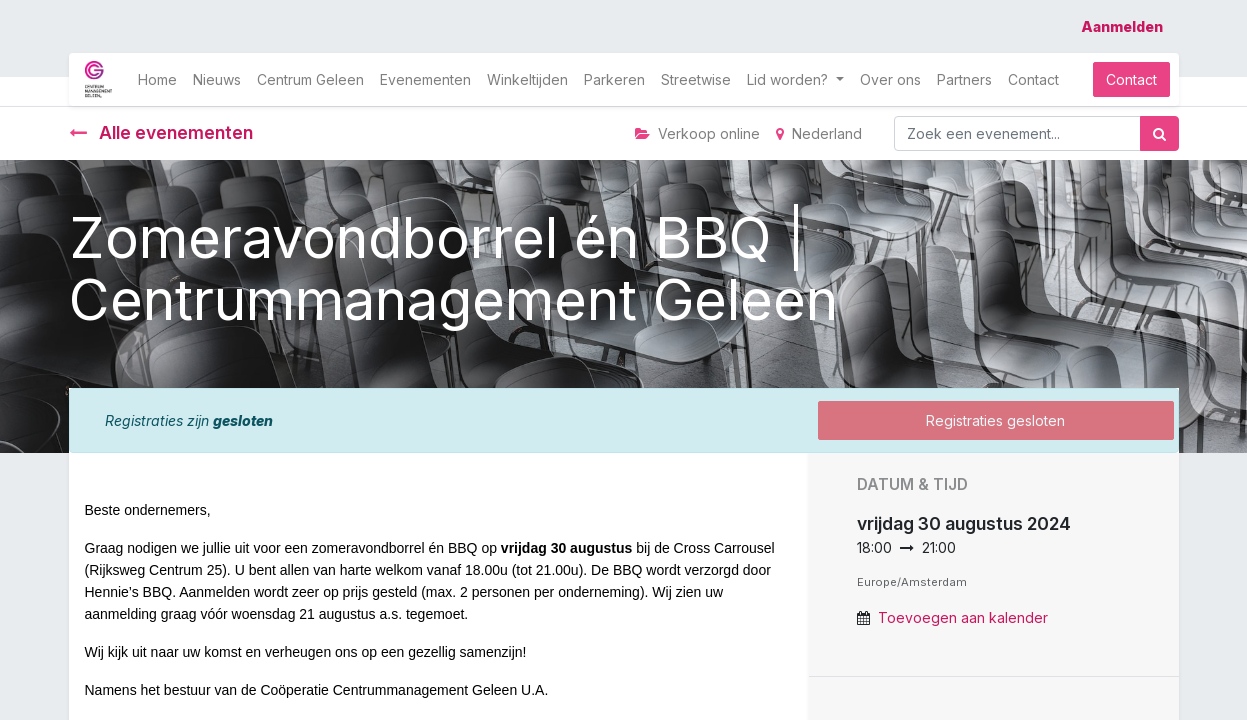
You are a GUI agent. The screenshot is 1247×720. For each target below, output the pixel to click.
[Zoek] (1159, 133)
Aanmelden (1122, 26)
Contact (1131, 79)
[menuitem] (157, 79)
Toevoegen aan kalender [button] (963, 617)
